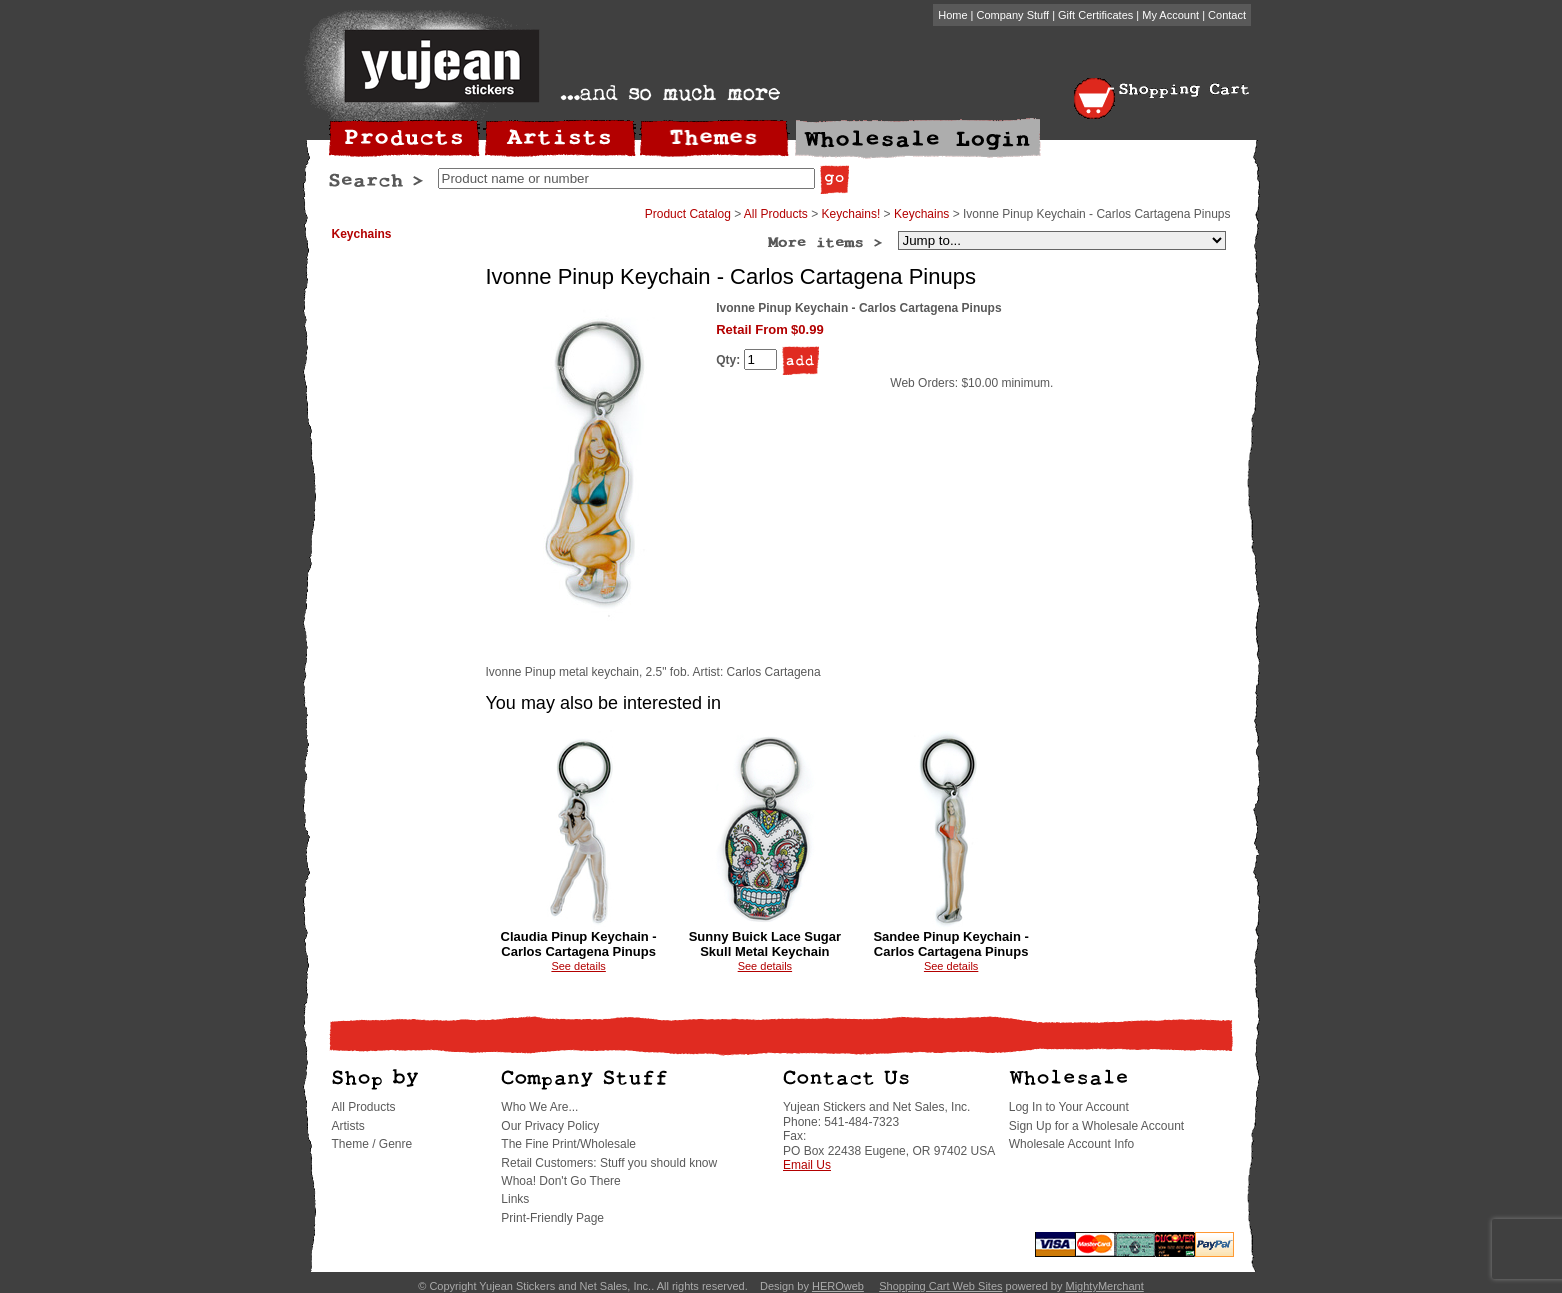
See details (578, 966)
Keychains (362, 234)
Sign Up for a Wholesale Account (1096, 1126)
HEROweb (838, 1286)
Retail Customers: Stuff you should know (609, 1163)
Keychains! (851, 214)
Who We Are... (539, 1107)
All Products (776, 214)
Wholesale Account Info (1071, 1144)
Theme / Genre (372, 1144)
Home (952, 15)
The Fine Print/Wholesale (568, 1144)
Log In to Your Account (1069, 1107)
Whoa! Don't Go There (560, 1181)
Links (515, 1199)
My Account (1170, 15)
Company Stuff (1013, 15)
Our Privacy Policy (550, 1126)
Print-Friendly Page (552, 1218)
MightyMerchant (1104, 1286)
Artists (348, 1126)
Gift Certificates (1095, 15)
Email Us (807, 1165)
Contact (1227, 15)
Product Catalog (688, 214)
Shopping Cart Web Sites (940, 1286)
